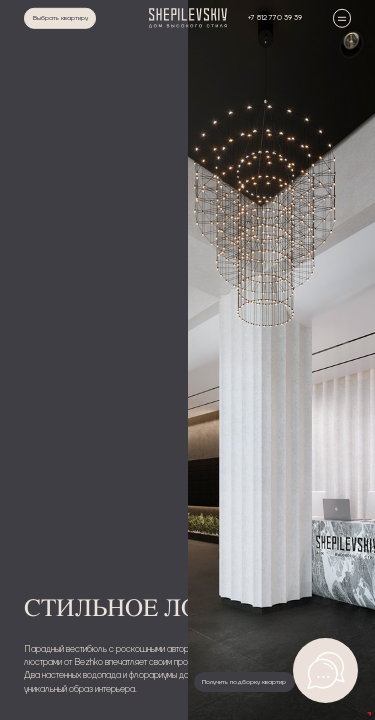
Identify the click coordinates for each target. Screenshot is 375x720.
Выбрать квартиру (60, 18)
